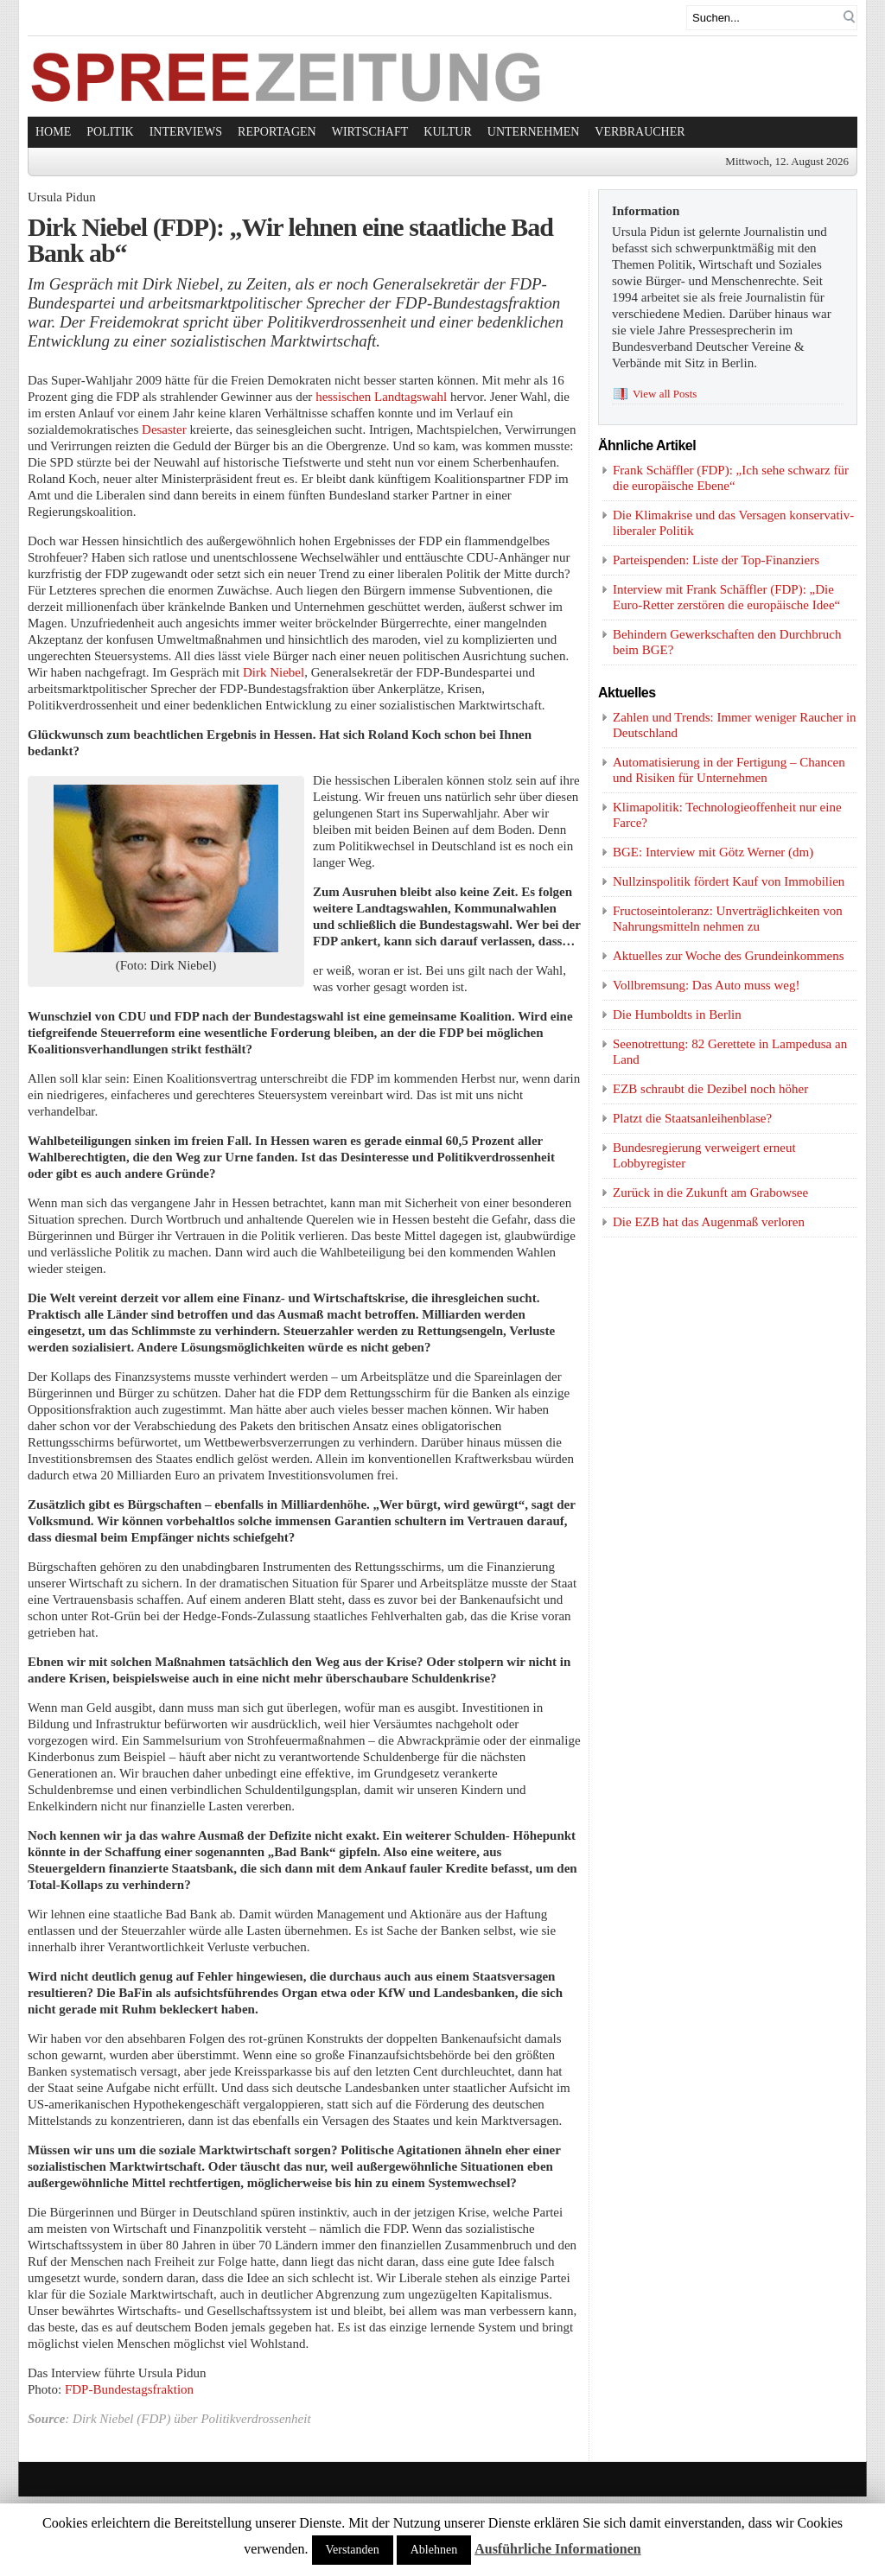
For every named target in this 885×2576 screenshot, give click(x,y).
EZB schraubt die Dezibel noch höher (710, 1089)
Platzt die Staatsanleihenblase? (692, 1118)
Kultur (447, 131)
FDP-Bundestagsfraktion (129, 2389)
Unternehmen (533, 131)
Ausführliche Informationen (557, 2548)
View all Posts (665, 393)
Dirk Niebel (273, 672)
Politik (109, 131)
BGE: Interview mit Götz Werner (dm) (713, 852)
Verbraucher (639, 131)
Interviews (186, 131)
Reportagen (277, 131)
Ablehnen (434, 2549)
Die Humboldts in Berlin (677, 1014)
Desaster (164, 429)
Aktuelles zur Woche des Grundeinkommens (728, 956)
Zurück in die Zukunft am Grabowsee (710, 1192)
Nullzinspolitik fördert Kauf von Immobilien (728, 881)
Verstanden (352, 2549)
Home (53, 131)
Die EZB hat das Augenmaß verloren (709, 1222)
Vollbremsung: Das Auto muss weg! (706, 985)
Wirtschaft (370, 131)
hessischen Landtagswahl (381, 397)
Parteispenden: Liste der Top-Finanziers (716, 560)
